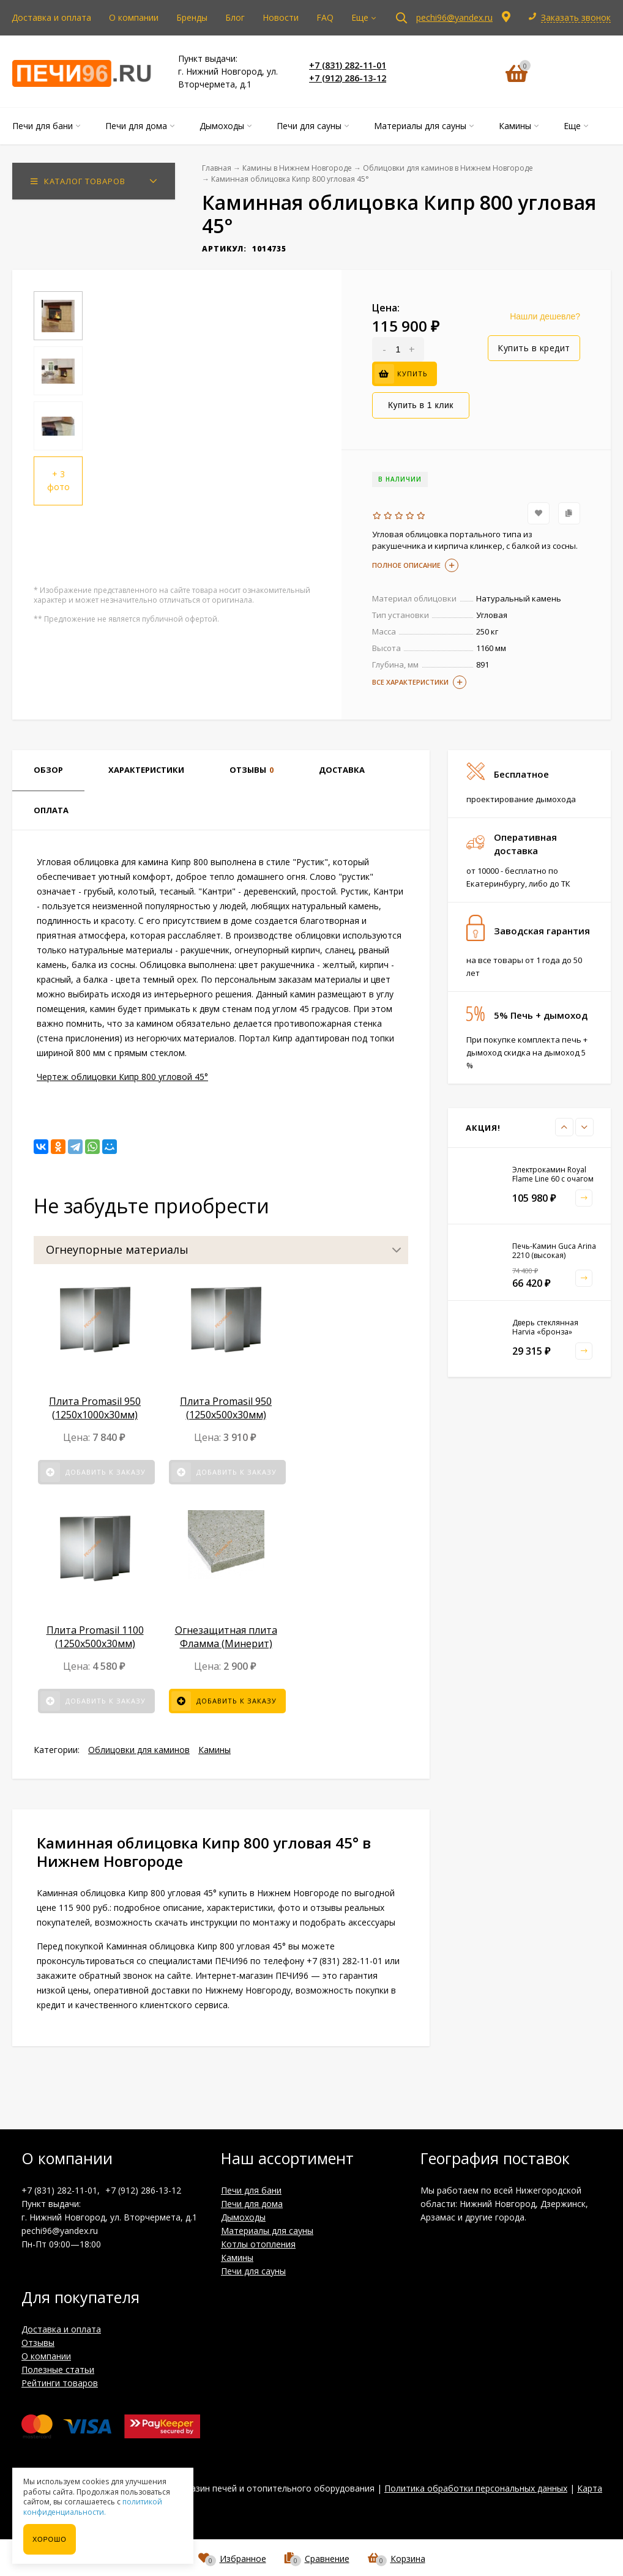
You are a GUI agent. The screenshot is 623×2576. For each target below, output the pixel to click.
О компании (134, 17)
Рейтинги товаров (59, 2383)
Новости (281, 17)
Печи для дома (252, 2203)
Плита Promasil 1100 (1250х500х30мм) (95, 1636)
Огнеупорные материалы (117, 1249)
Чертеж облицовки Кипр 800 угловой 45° (122, 1076)
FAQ (325, 17)
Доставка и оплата (51, 17)
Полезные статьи (57, 2369)
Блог (235, 17)
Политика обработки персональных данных (475, 2488)
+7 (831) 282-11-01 (347, 65)
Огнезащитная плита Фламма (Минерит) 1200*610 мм (226, 1643)
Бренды (191, 17)
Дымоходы (243, 2217)
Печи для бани (251, 2190)
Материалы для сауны (267, 2230)
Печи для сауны (253, 2271)
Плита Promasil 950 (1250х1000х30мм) (95, 1407)
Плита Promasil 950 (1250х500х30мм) (226, 1407)
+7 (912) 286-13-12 (347, 78)
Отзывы (37, 2342)
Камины (214, 1749)
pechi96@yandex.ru (454, 17)
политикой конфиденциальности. (92, 2506)
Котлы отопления (258, 2244)
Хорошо (49, 2539)
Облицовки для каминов (139, 1749)
